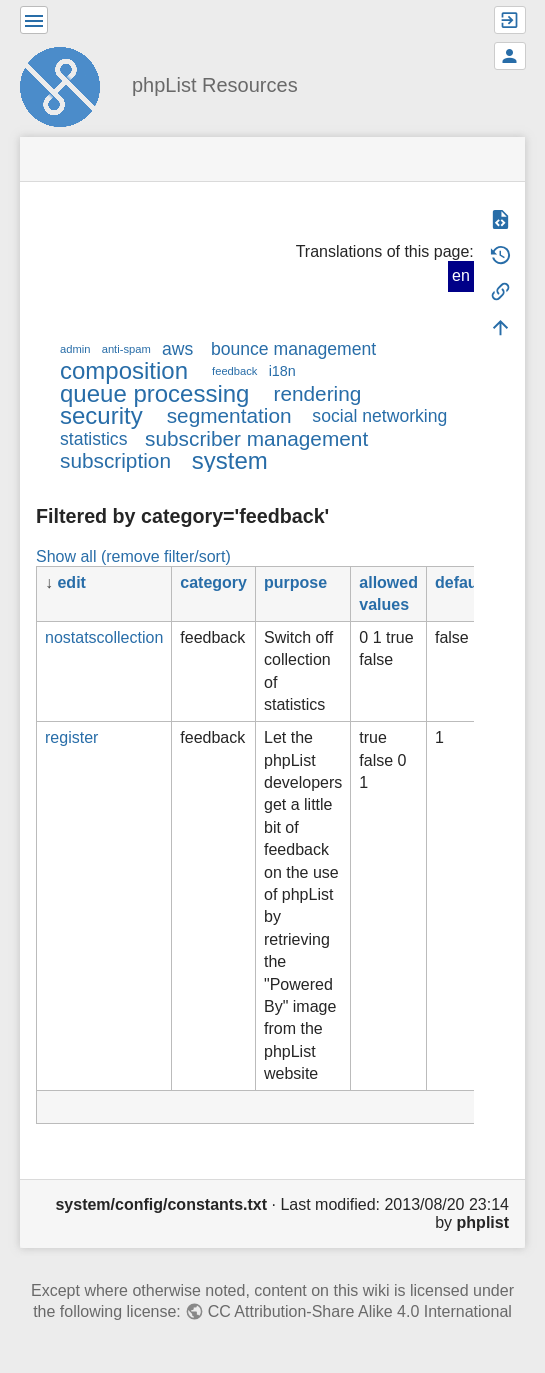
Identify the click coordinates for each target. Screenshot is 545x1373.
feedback (234, 371)
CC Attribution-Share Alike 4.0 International (360, 1311)
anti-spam (126, 349)
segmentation (229, 415)
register (71, 737)
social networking (379, 416)
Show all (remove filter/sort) (133, 556)
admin (75, 349)
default (461, 582)
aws (177, 349)
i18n (282, 371)
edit (71, 582)
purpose (295, 582)
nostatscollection (104, 637)
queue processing (154, 393)
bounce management (293, 349)
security (101, 415)
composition (124, 370)
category (213, 582)
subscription (115, 460)
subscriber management (256, 438)
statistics (93, 439)
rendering (317, 393)
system (230, 460)
